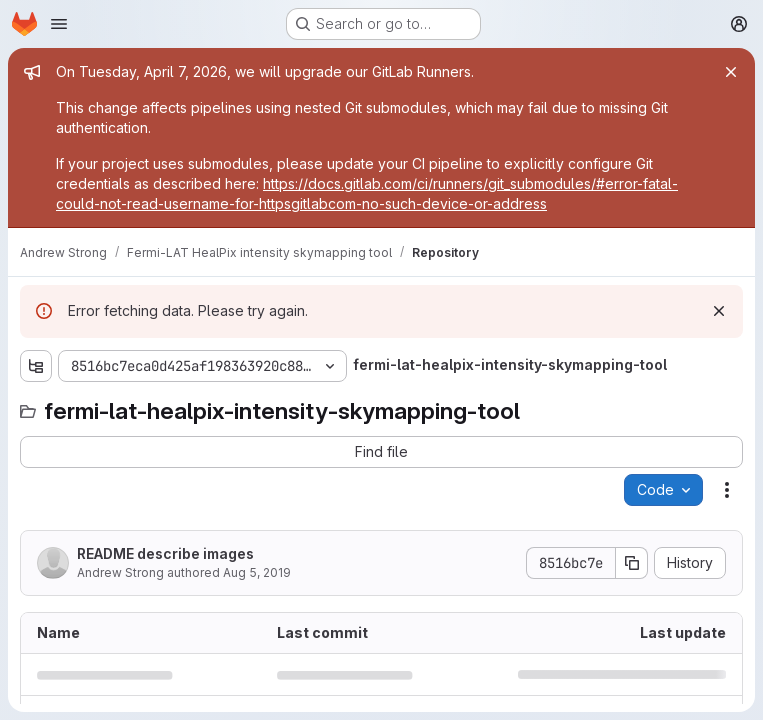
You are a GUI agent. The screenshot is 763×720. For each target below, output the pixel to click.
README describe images (165, 553)
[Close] (731, 72)
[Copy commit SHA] (632, 563)
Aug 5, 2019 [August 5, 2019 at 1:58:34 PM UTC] (257, 572)
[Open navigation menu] (59, 24)
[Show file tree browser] (36, 366)
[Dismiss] (719, 311)
